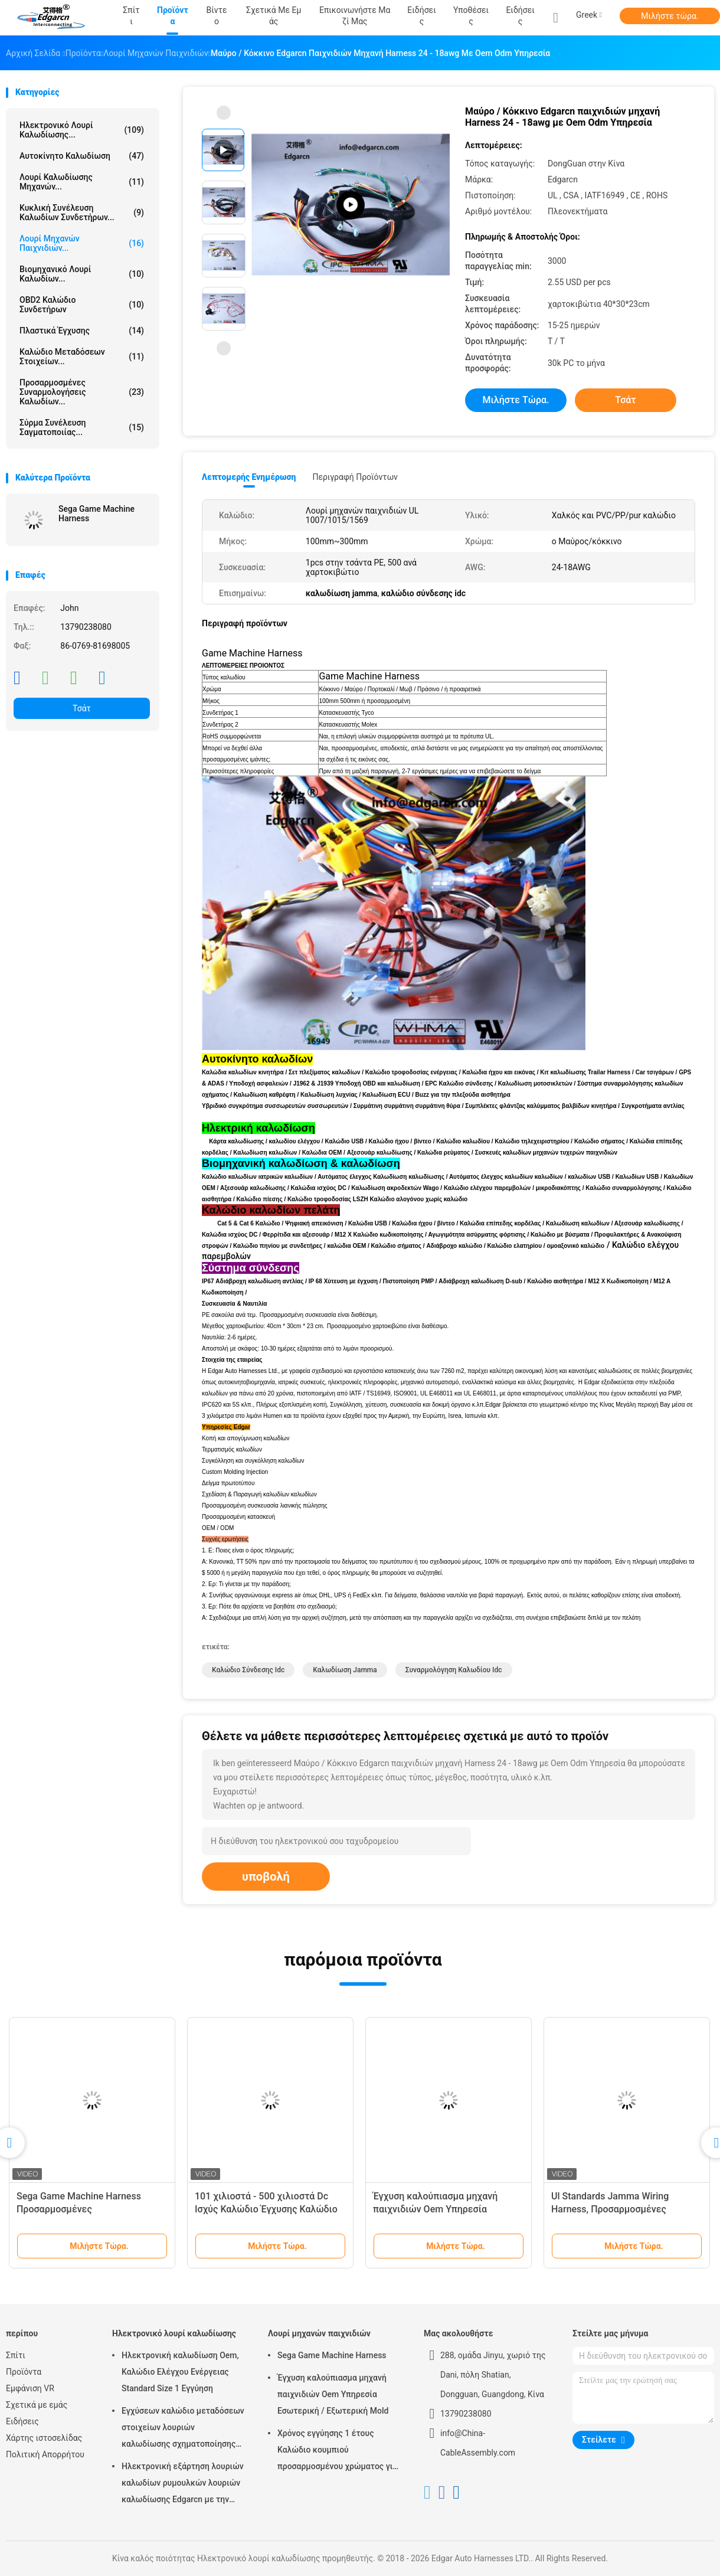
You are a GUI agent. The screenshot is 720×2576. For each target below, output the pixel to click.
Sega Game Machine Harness (96, 513)
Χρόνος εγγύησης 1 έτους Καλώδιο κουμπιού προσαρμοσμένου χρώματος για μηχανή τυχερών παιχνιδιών (337, 2451)
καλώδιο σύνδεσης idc (248, 1670)
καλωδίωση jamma (345, 1670)
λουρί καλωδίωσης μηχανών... (81, 181)
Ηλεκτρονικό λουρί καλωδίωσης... (81, 129)
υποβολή (266, 1876)
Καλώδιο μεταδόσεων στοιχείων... (81, 356)
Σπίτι (15, 2355)
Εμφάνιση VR (30, 2388)
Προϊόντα (23, 2371)
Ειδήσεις (520, 15)
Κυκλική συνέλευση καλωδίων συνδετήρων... (81, 212)
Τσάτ (82, 708)
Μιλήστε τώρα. (669, 16)
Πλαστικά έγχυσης (81, 330)
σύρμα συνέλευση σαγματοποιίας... (81, 427)
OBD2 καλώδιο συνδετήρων (81, 304)
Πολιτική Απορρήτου (45, 2454)
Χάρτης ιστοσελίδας (44, 2438)
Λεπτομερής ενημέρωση (249, 477)
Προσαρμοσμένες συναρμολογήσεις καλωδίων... (81, 392)
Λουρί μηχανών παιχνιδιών (319, 2333)
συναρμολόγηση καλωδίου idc (453, 1670)
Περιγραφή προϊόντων (355, 477)
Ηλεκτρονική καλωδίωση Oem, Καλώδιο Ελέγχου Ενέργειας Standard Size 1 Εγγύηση (180, 2372)
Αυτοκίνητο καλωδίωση (81, 156)
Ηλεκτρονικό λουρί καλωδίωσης (174, 2333)
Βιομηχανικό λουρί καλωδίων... (81, 273)
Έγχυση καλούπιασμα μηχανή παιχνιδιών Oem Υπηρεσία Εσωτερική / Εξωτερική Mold (436, 2209)
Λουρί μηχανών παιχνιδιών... (81, 243)
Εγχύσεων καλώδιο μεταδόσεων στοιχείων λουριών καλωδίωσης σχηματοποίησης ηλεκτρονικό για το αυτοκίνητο (183, 2429)
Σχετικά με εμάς (36, 2405)
